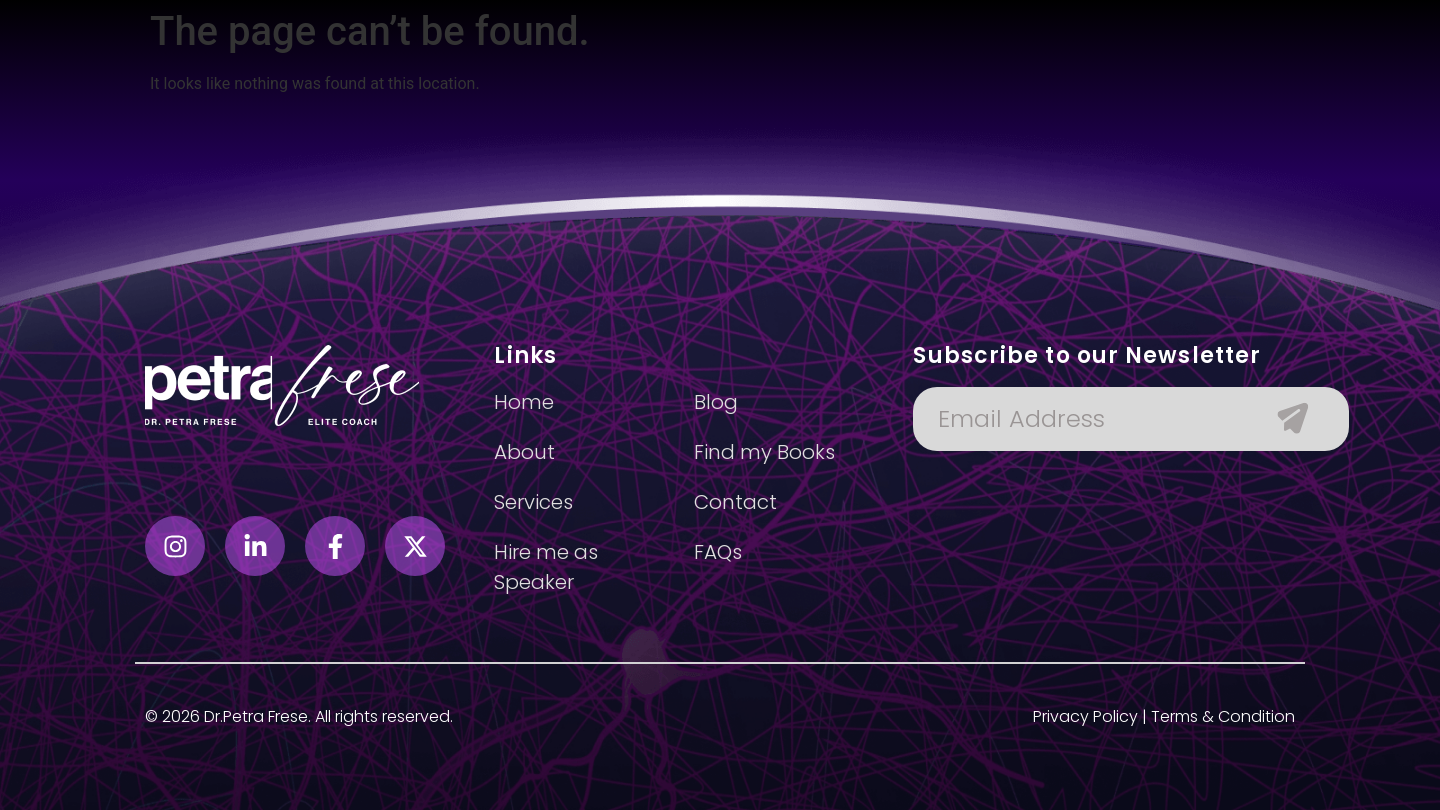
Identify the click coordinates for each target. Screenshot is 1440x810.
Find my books (708, 97)
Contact (1039, 97)
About (504, 97)
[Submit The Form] (1283, 419)
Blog (962, 97)
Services (589, 97)
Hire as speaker (854, 97)
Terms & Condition (1223, 716)
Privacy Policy (1085, 716)
